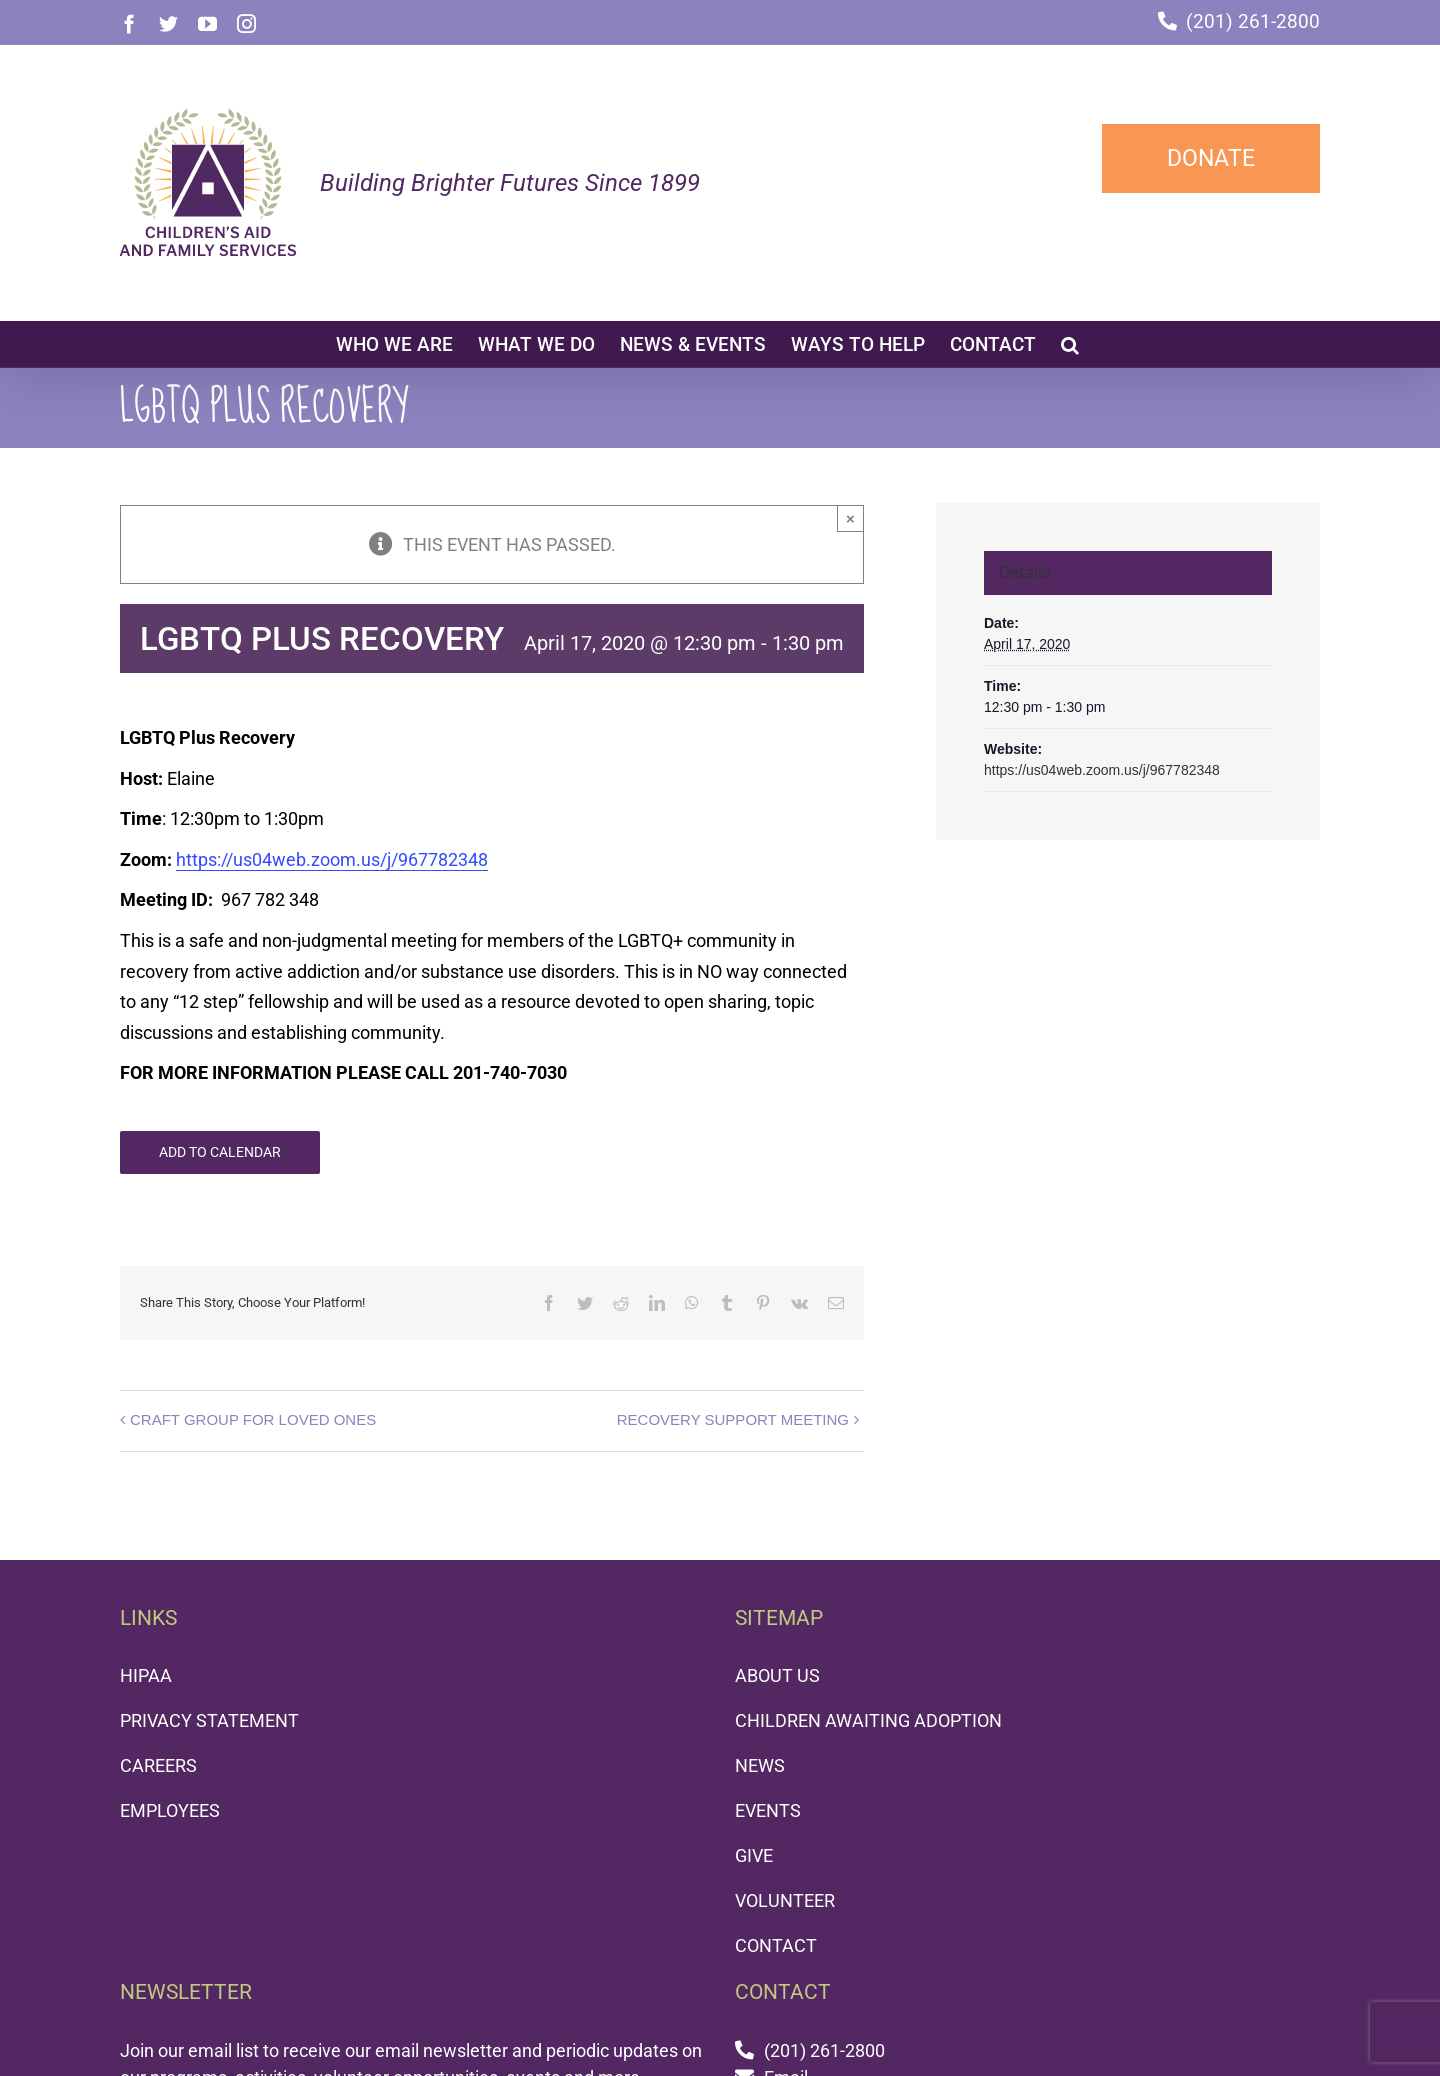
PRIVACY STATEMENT (209, 1720)
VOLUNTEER (785, 1900)
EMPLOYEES (170, 1810)
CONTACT (776, 1945)
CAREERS (158, 1765)
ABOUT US (777, 1675)
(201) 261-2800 (1253, 21)
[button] (1070, 344)
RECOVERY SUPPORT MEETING (733, 1419)
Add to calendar (220, 1152)
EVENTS (768, 1810)
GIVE (754, 1855)
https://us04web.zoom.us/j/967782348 (332, 859)
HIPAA (146, 1675)
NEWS (760, 1765)
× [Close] (850, 518)
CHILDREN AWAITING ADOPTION (868, 1720)
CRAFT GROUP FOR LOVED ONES (253, 1419)
